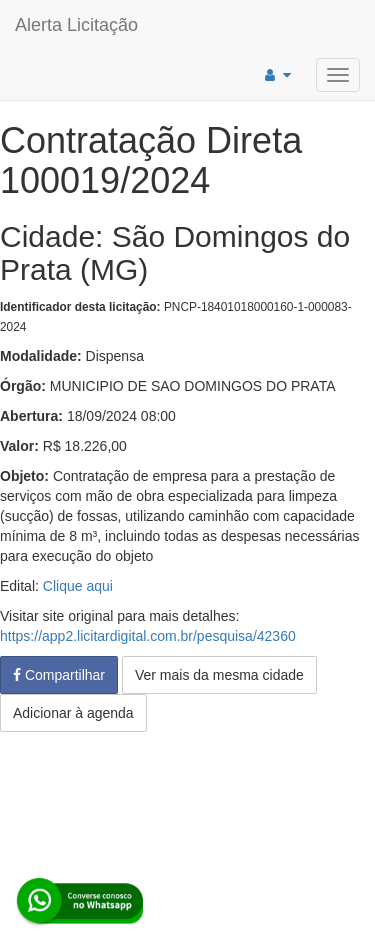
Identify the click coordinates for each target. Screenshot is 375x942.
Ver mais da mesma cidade (219, 675)
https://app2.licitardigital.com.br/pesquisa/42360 (148, 636)
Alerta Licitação (76, 25)
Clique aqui (78, 586)
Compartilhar (59, 675)
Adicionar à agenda (73, 713)
